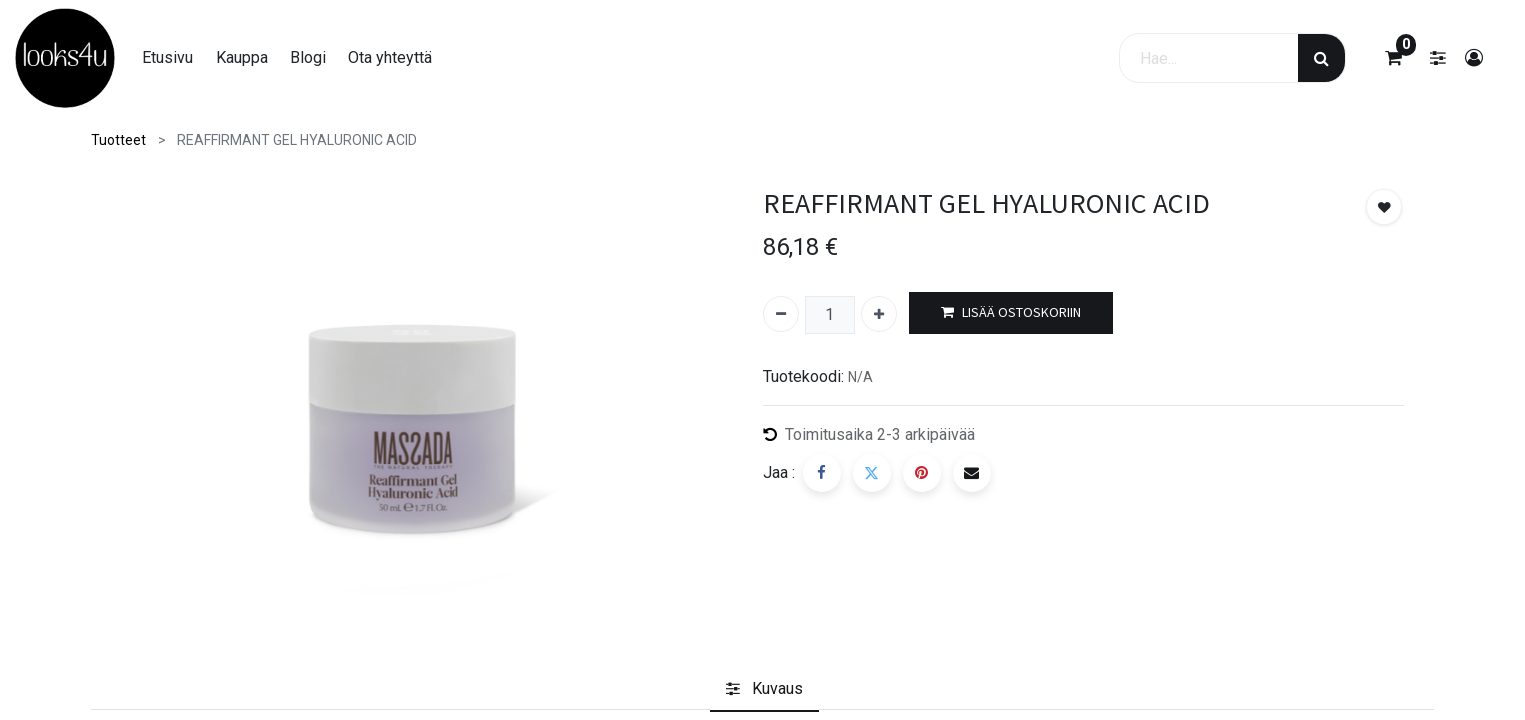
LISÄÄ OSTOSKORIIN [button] (1011, 312)
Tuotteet (118, 140)
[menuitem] (167, 58)
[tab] (764, 689)
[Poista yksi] (781, 314)
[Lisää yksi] (879, 314)
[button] (1384, 207)
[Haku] (1321, 58)
